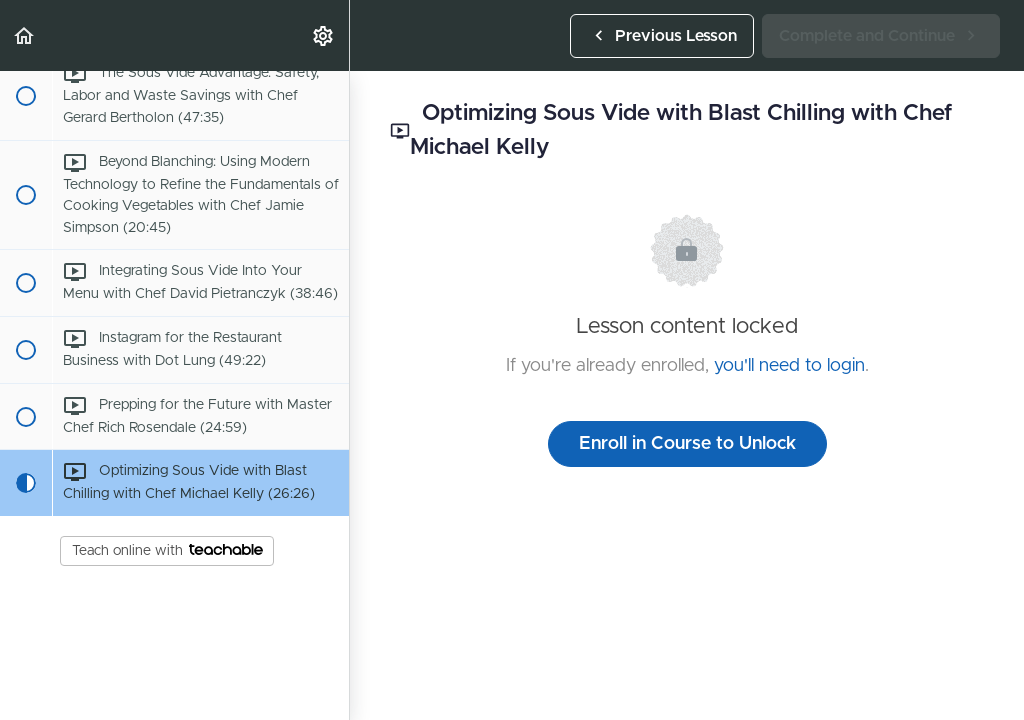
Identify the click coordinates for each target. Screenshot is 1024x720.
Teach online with (167, 551)
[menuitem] (324, 35)
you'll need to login (789, 366)
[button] (25, 35)
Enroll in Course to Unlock (687, 444)
